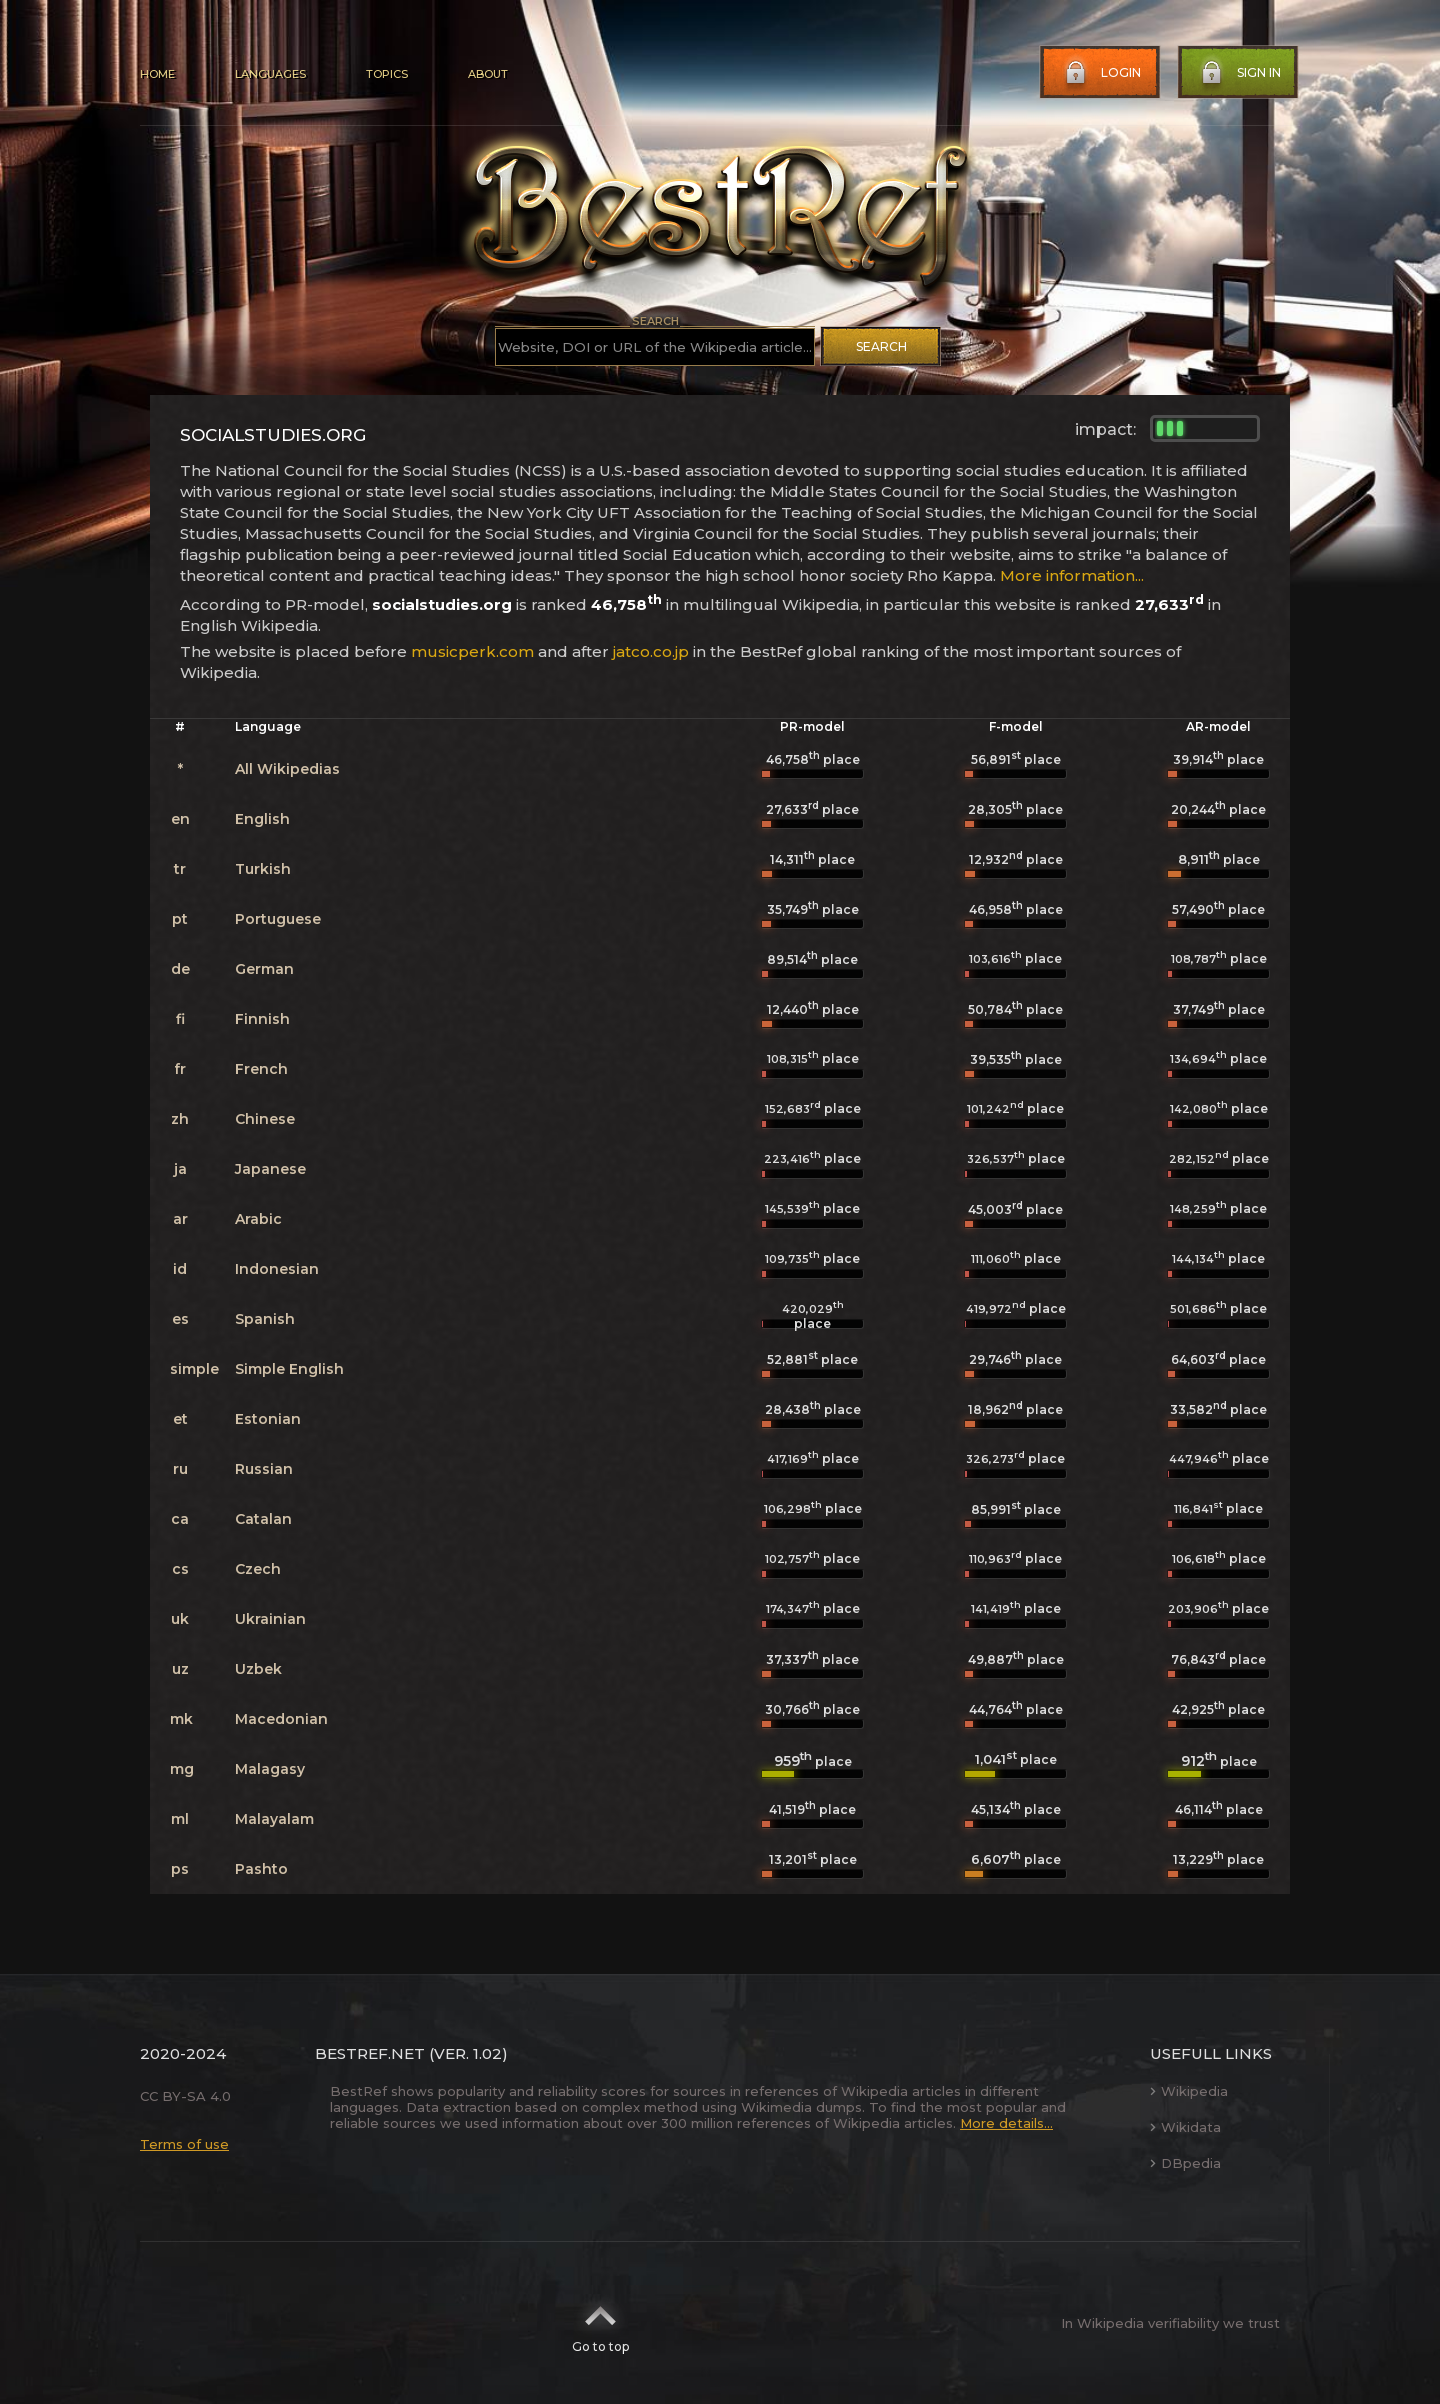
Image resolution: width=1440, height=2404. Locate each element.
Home (157, 74)
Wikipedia (1189, 2091)
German (264, 969)
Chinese (265, 1119)
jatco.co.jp (651, 651)
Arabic (258, 1219)
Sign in (1239, 73)
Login (1101, 73)
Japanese (270, 1169)
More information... (1072, 575)
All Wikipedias (287, 769)
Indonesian (277, 1269)
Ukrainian (270, 1619)
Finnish (262, 1019)
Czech (258, 1569)
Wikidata (1185, 2127)
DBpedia (1185, 2163)
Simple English (289, 1369)
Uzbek (258, 1669)
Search (881, 346)
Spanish (265, 1319)
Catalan (263, 1519)
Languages (270, 74)
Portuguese (278, 919)
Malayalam (274, 1819)
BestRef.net (370, 2053)
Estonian (268, 1419)
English (262, 819)
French (261, 1069)
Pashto (261, 1869)
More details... (1006, 2123)
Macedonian (281, 1719)
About (488, 74)
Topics (387, 74)
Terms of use (184, 2144)
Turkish (263, 869)
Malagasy (270, 1769)
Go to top (600, 2323)
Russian (264, 1469)
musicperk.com (472, 651)
